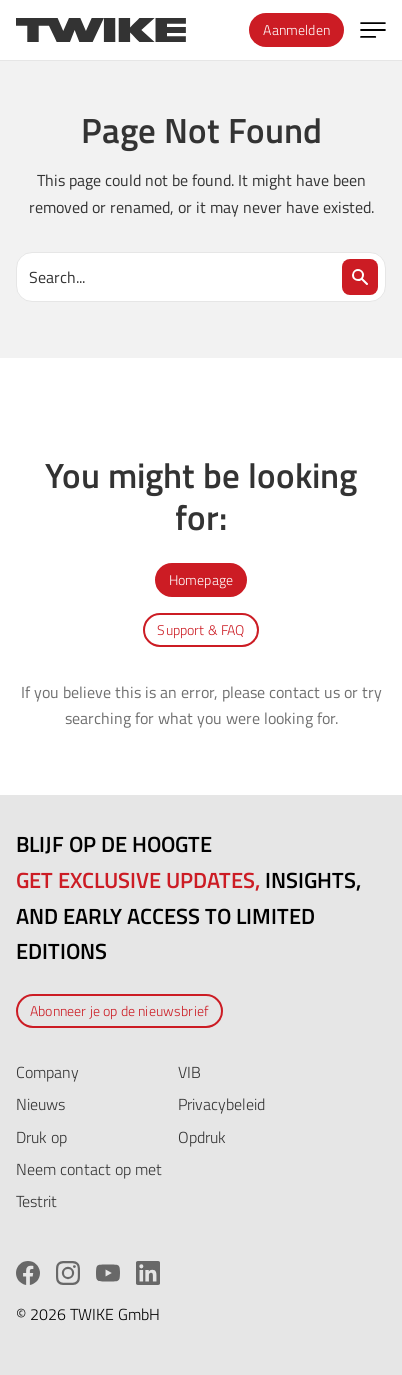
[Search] (360, 277)
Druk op (41, 1137)
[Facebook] (28, 1273)
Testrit (36, 1201)
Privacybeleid (221, 1104)
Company (47, 1072)
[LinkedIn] (148, 1273)
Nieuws (40, 1104)
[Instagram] (68, 1273)
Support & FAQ (200, 629)
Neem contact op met (89, 1169)
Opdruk (202, 1137)
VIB (189, 1072)
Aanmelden (296, 29)
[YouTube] (108, 1273)
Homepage (201, 579)
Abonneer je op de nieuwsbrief (119, 1010)
